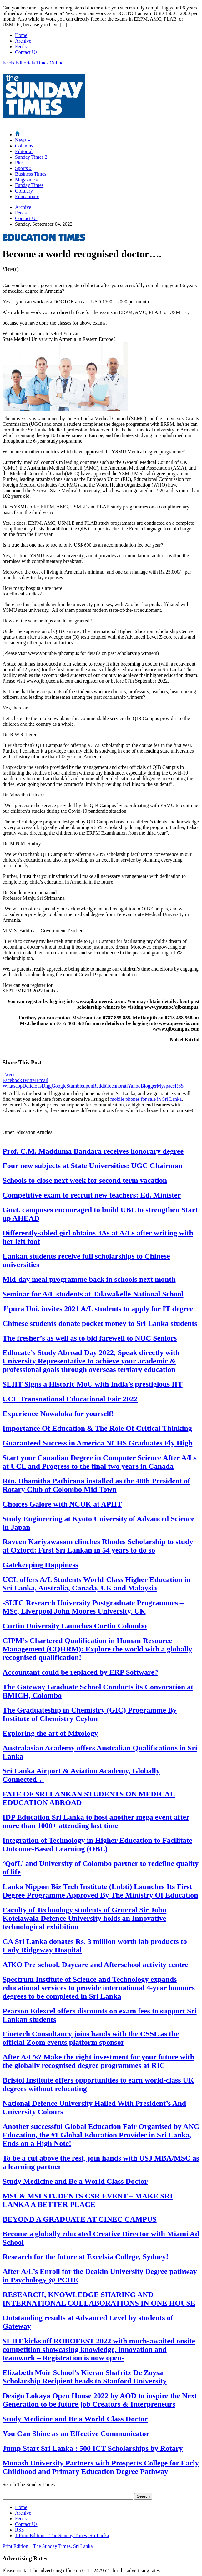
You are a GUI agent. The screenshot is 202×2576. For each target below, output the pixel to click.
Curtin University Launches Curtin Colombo (75, 1626)
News (22, 140)
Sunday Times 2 (31, 157)
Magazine (26, 179)
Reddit (100, 1086)
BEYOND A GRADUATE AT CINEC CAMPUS (80, 2219)
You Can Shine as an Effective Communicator (76, 2433)
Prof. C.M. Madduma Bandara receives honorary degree (93, 1151)
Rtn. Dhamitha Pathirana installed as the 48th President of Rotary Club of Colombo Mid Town (96, 1485)
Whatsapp (13, 1086)
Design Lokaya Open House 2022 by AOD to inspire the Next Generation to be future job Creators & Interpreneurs (100, 2400)
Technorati (117, 1086)
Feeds (21, 46)
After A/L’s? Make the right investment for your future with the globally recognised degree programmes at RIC (98, 2061)
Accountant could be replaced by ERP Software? (80, 1672)
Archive (23, 41)
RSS (179, 1086)
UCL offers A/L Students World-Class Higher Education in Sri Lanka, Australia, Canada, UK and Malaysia (96, 1583)
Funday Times (29, 185)
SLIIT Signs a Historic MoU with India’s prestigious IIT (93, 1384)
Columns (24, 145)
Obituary (24, 190)
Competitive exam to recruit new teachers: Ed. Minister (92, 1195)
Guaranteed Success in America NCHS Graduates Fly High (97, 1443)
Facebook (12, 1080)
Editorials (25, 62)
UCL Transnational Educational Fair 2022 (70, 1399)
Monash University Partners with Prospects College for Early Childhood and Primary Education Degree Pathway (101, 2467)
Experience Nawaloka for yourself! (58, 1413)
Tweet (9, 1074)
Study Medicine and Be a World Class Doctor (75, 2181)
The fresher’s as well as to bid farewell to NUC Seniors (90, 1338)
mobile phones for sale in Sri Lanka (146, 1099)
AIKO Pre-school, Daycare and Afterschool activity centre (95, 1964)
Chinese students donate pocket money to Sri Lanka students (100, 1323)
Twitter (29, 1080)
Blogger (149, 1086)
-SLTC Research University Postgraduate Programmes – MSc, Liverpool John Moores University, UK (93, 1607)
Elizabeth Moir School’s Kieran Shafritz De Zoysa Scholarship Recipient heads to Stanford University (85, 2376)
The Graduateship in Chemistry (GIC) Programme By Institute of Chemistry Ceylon (90, 1714)
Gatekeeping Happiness (40, 1565)
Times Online (49, 62)
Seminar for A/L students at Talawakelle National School (93, 1294)
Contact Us (26, 52)
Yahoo (134, 1086)
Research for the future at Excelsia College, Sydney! (86, 2257)
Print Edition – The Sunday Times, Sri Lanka (62, 2535)
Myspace (166, 1086)
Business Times (30, 174)
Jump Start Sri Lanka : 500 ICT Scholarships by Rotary (93, 2448)
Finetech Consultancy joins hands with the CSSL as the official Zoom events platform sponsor (91, 2038)
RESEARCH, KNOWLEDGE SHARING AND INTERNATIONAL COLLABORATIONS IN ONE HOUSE (99, 2298)
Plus (19, 162)
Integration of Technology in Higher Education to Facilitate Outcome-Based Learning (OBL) (97, 1844)
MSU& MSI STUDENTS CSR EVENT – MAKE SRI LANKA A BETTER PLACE (88, 2200)
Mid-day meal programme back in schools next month (89, 1279)
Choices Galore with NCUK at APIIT (62, 1504)
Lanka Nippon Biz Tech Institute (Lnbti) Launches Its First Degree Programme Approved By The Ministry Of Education (100, 1891)
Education (27, 196)
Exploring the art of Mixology (50, 1733)
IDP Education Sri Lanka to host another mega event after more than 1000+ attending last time (96, 1821)
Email (42, 1080)
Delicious (32, 1086)
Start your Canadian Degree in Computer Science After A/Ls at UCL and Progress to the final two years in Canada (100, 1462)
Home (21, 35)
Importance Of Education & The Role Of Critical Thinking (97, 1428)
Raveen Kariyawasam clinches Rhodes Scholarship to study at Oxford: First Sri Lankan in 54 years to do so (98, 1546)
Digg (47, 1086)
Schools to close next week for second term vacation (85, 1180)
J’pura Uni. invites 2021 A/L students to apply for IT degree (98, 1309)
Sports (23, 168)
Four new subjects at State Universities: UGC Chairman (93, 1166)
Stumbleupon (79, 1086)
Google (59, 1086)
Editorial (24, 151)
